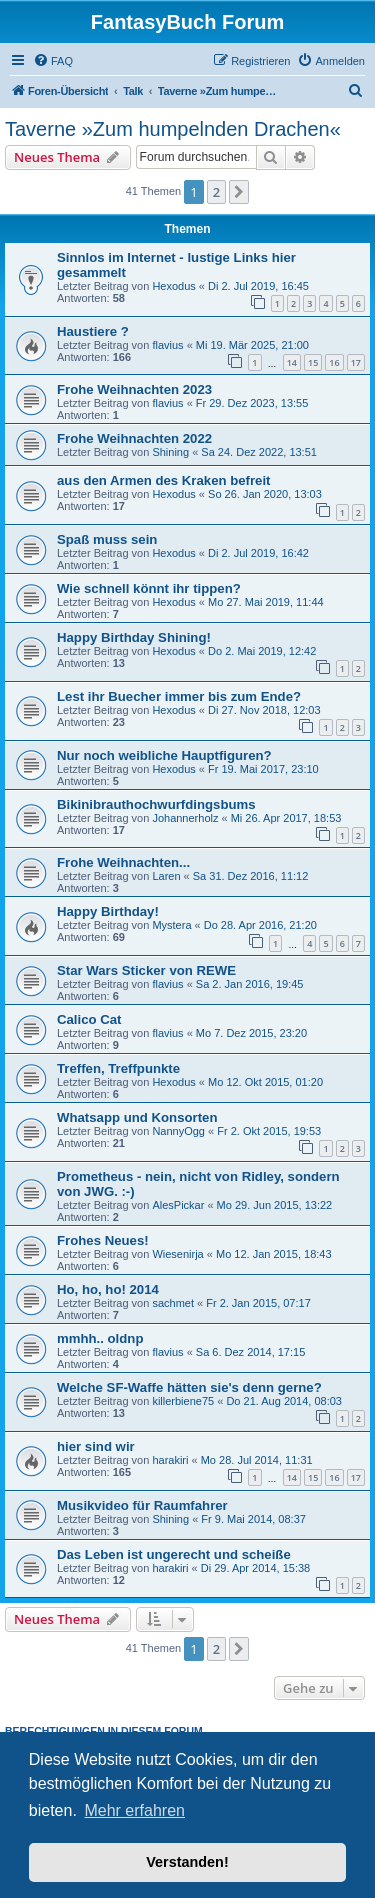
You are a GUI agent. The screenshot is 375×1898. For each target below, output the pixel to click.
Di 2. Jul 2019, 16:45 (258, 286)
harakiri (170, 1460)
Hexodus (173, 286)
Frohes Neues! (103, 1240)
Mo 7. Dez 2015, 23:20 (251, 1033)
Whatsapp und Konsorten (137, 1117)
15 (313, 362)
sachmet (173, 1303)
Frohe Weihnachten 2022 (134, 438)
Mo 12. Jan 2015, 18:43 (274, 1254)
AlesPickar (178, 1205)
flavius (167, 345)
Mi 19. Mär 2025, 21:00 (252, 345)
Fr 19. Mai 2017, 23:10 (263, 769)
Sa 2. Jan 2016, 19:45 (250, 984)
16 (334, 362)
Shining (170, 452)
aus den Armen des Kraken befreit (164, 480)
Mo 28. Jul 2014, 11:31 (257, 1460)
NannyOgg (178, 1131)
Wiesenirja (177, 1254)
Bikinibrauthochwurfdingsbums (156, 804)
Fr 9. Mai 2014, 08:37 (253, 1519)
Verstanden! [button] (187, 1862)
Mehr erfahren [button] (134, 1810)
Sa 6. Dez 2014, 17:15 (250, 1352)
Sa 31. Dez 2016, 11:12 (251, 876)
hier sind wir (96, 1446)
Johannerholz (185, 818)
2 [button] (216, 192)
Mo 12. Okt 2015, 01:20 (265, 1082)
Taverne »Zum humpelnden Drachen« (173, 129)
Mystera (171, 925)
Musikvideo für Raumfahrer (142, 1505)
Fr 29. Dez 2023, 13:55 (252, 403)
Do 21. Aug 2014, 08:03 (284, 1401)
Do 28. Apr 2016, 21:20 (260, 925)
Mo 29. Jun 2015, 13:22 (275, 1205)
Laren (166, 876)
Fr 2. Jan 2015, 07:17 (258, 1303)
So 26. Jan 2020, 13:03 (265, 494)
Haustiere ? (93, 331)
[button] (239, 192)
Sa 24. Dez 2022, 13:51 (259, 452)
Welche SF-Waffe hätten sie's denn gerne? (189, 1387)
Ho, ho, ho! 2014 (108, 1289)
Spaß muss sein (107, 539)
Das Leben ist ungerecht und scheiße (174, 1554)
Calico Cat (89, 1019)
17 (356, 362)
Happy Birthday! (108, 911)
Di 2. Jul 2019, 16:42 (258, 553)
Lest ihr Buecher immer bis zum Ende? (179, 696)
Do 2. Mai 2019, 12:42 (262, 651)
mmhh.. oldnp (100, 1338)
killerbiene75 (183, 1401)
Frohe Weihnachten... (123, 862)
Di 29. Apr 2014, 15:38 (255, 1568)
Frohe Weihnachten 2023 (134, 389)
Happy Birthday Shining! (134, 637)
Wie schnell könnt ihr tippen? (149, 588)
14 (292, 362)
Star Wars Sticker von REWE (146, 970)
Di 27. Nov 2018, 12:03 (264, 710)
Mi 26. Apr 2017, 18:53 (286, 818)
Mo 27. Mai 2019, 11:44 (266, 602)
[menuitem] (53, 61)
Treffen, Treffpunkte (118, 1068)
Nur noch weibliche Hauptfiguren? (164, 755)
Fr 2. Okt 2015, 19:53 (269, 1131)
